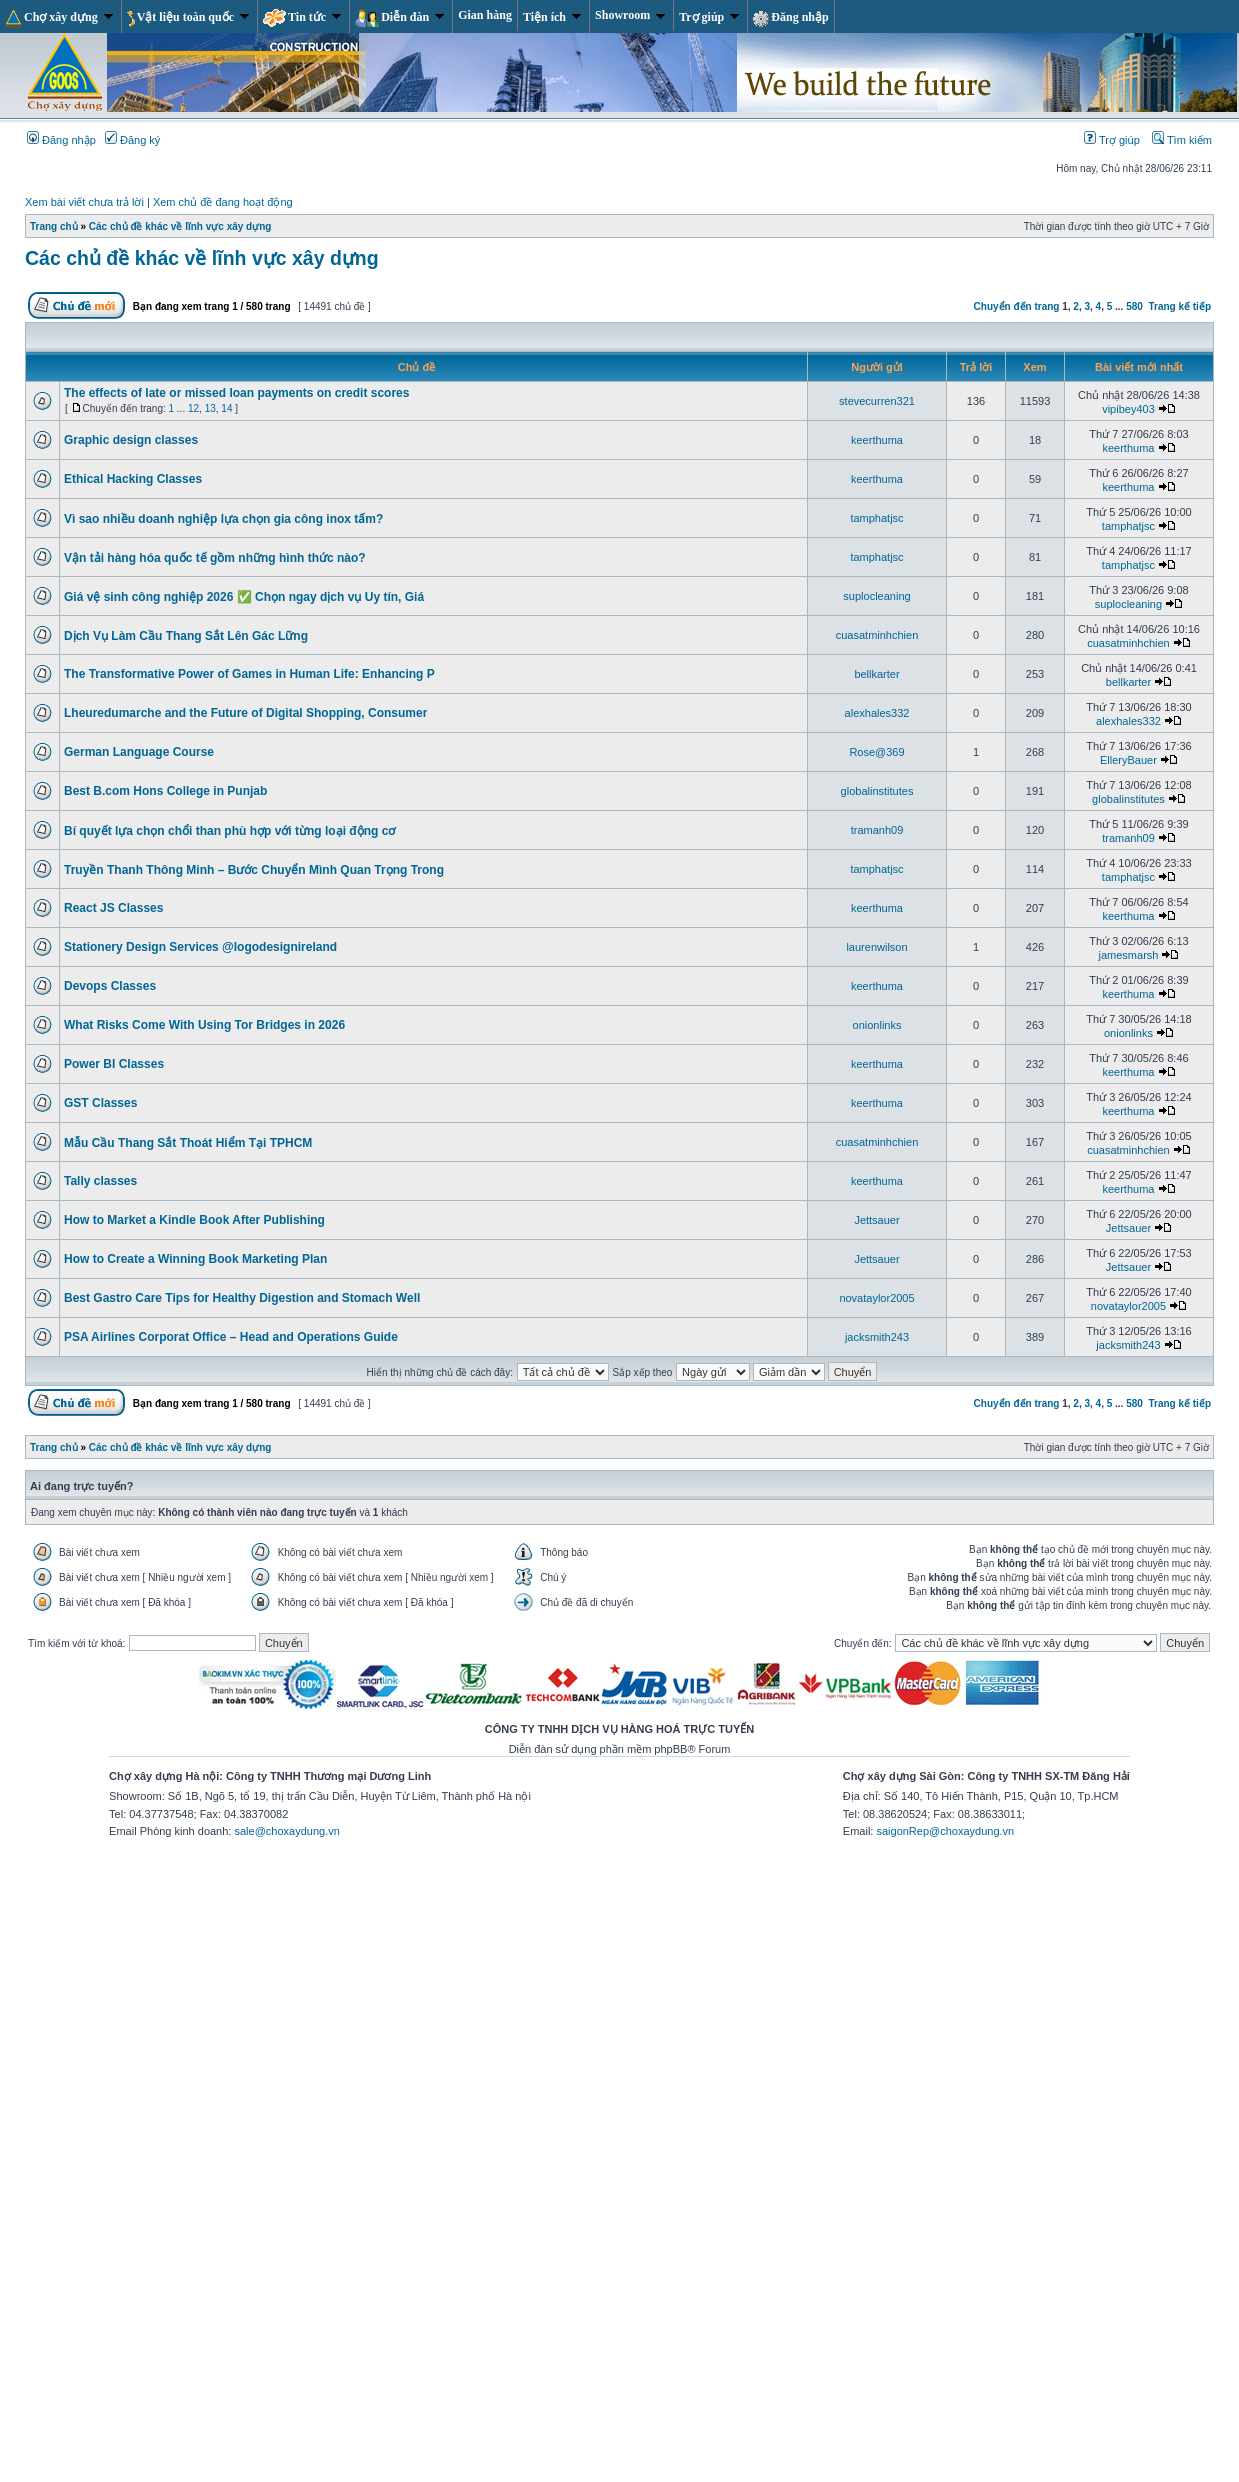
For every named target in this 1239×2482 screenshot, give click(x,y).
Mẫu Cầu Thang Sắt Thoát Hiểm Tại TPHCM (188, 1143)
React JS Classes (113, 908)
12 (193, 408)
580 (1134, 306)
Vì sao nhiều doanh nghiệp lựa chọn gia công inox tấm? (223, 519)
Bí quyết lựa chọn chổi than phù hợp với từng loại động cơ (229, 831)
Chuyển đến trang (1017, 306)
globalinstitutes (877, 791)
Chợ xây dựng (59, 18)
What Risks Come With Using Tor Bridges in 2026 (204, 1025)
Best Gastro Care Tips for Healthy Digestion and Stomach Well (242, 1298)
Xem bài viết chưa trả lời (84, 202)
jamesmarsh (1129, 955)
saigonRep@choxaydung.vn (945, 1831)
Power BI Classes (114, 1064)
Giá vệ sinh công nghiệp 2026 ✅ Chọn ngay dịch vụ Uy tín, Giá (244, 597)
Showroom (630, 15)
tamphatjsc (876, 518)
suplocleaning (876, 596)
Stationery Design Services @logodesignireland (200, 947)
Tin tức (302, 18)
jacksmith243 (877, 1337)
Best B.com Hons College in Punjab (165, 791)
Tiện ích (552, 17)
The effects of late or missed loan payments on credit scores (236, 393)
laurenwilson (876, 947)
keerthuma (877, 440)
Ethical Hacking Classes (133, 479)
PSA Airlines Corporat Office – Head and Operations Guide (231, 1337)
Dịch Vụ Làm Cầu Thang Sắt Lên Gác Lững (186, 636)
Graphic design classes (131, 440)
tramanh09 (877, 830)
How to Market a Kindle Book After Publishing (194, 1220)
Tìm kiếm (1182, 140)
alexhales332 (877, 713)
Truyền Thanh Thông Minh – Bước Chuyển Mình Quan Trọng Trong (254, 870)
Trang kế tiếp (1179, 306)
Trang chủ (54, 226)
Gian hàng (485, 15)
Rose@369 (876, 752)
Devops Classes (110, 986)
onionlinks (877, 1025)
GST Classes (100, 1103)
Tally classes (100, 1181)
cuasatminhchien (877, 635)
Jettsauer (876, 1220)
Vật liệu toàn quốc (188, 18)
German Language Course (139, 752)
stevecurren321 (877, 401)
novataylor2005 (876, 1298)
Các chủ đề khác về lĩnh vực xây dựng (180, 226)
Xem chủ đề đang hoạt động (223, 202)
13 (210, 408)
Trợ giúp (709, 17)
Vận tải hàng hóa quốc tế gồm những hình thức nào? (215, 558)
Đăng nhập (790, 18)
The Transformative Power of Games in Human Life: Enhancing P (249, 674)
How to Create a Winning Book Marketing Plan (195, 1259)
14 (226, 408)
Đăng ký (132, 140)
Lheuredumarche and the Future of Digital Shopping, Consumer (245, 713)
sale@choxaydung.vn (286, 1831)
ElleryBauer (1128, 760)
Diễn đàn (399, 18)
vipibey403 (1128, 409)
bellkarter (876, 674)
